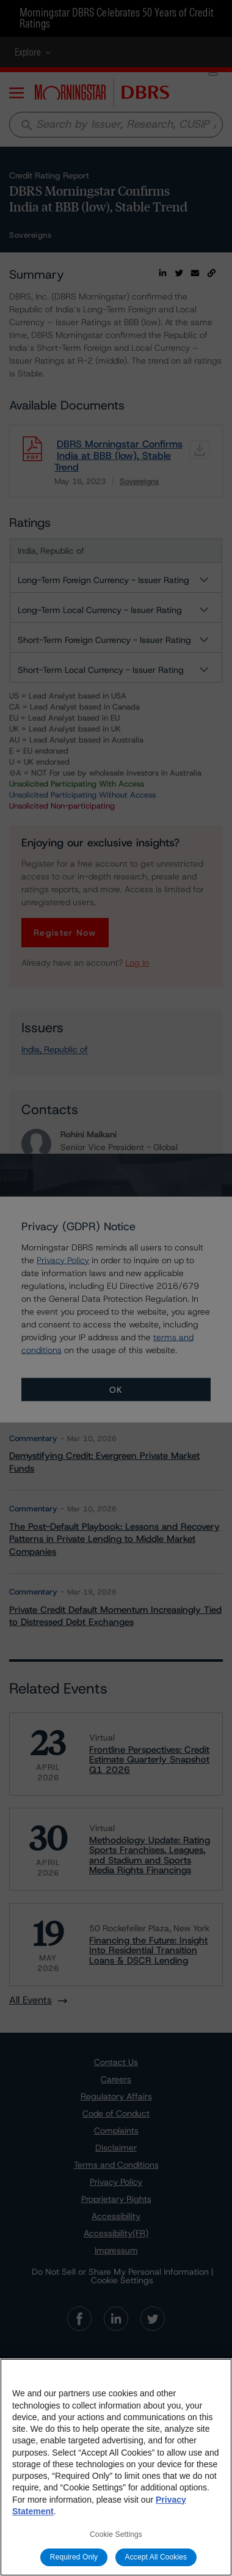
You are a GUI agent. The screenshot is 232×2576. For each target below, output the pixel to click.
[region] (116, 2467)
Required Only (74, 2557)
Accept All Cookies (156, 2557)
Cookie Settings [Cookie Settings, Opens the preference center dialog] (116, 2534)
